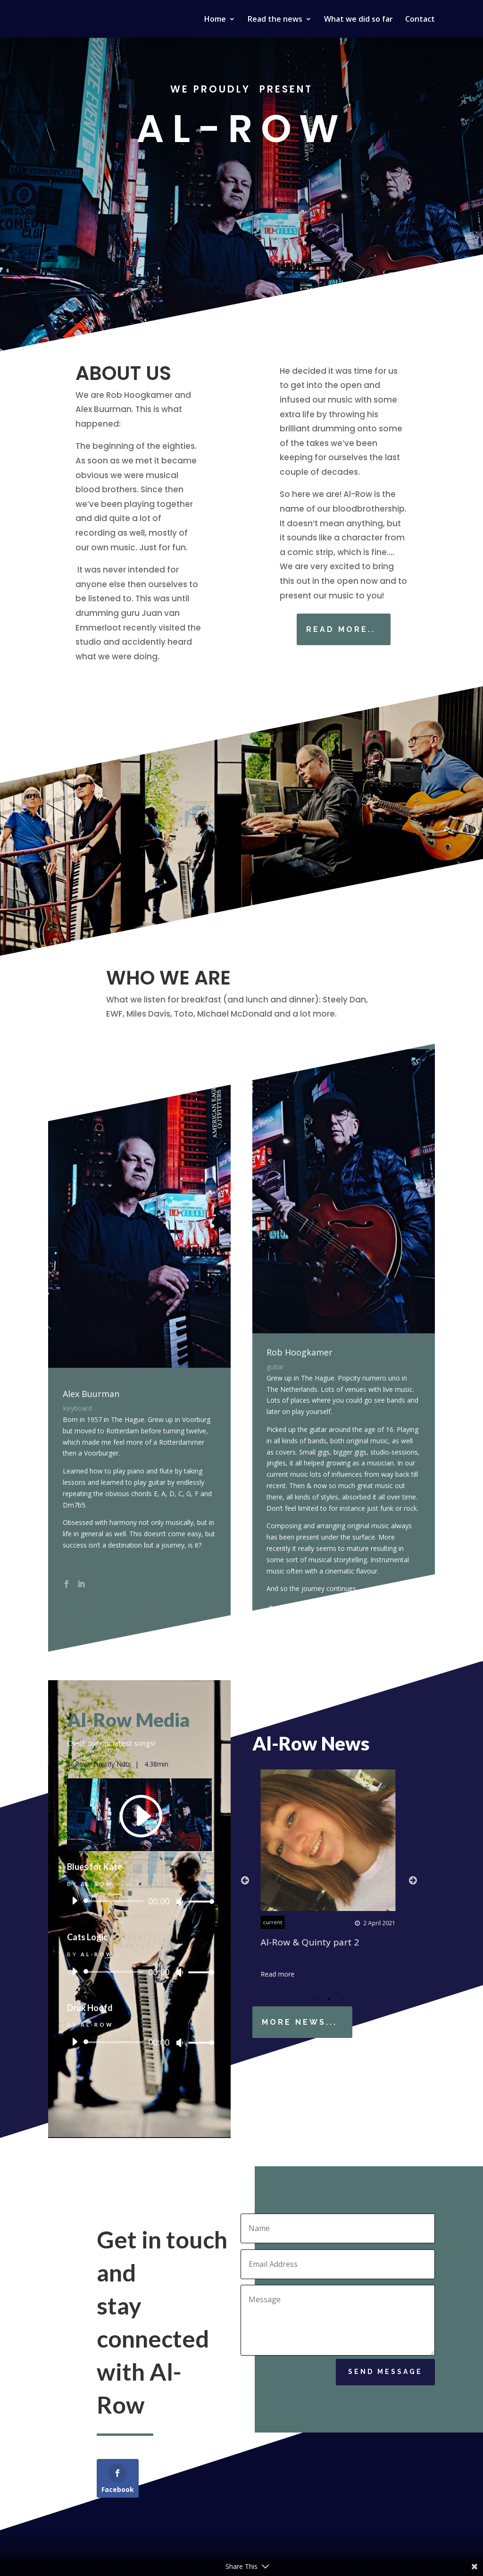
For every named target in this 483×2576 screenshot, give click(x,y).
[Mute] (179, 1901)
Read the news (275, 20)
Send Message (385, 2378)
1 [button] (314, 1999)
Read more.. (369, 629)
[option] (329, 1874)
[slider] (115, 1901)
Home (215, 20)
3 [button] (343, 1999)
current (273, 1922)
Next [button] (412, 1880)
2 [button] (328, 1999)
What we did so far (358, 20)
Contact (420, 20)
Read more (279, 1974)
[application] (139, 1901)
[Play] (74, 1900)
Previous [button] (245, 1880)
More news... (299, 2022)
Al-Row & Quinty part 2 (311, 1942)
